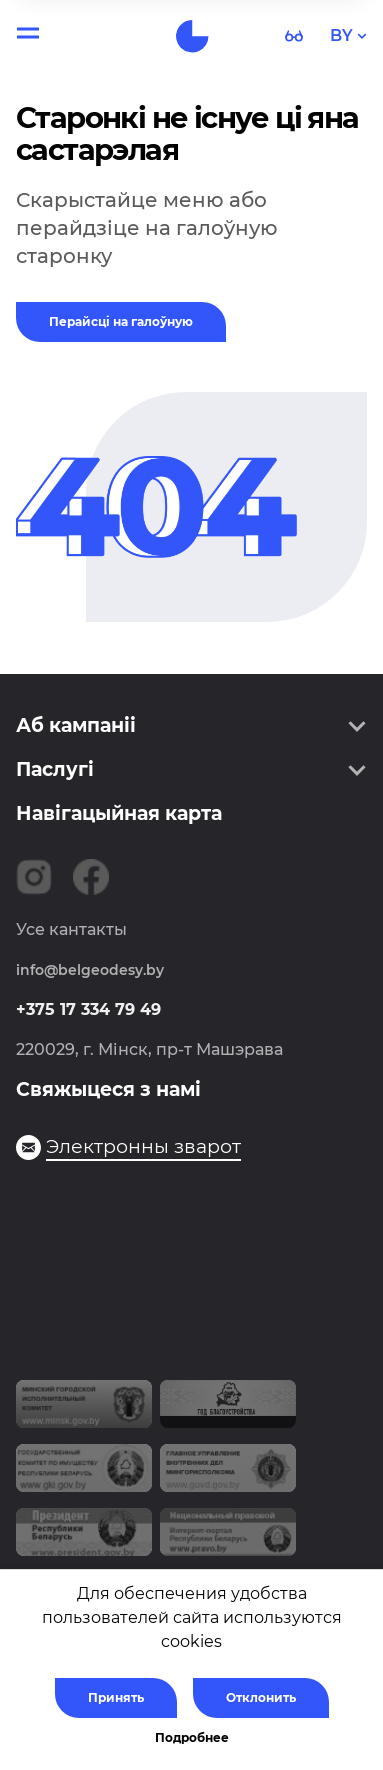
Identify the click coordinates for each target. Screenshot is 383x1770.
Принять (116, 1697)
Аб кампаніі (76, 725)
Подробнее (192, 1737)
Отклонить (261, 1697)
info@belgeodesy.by (90, 970)
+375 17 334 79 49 (88, 1009)
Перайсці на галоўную (121, 321)
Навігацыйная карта (119, 813)
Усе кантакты (71, 929)
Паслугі (55, 769)
